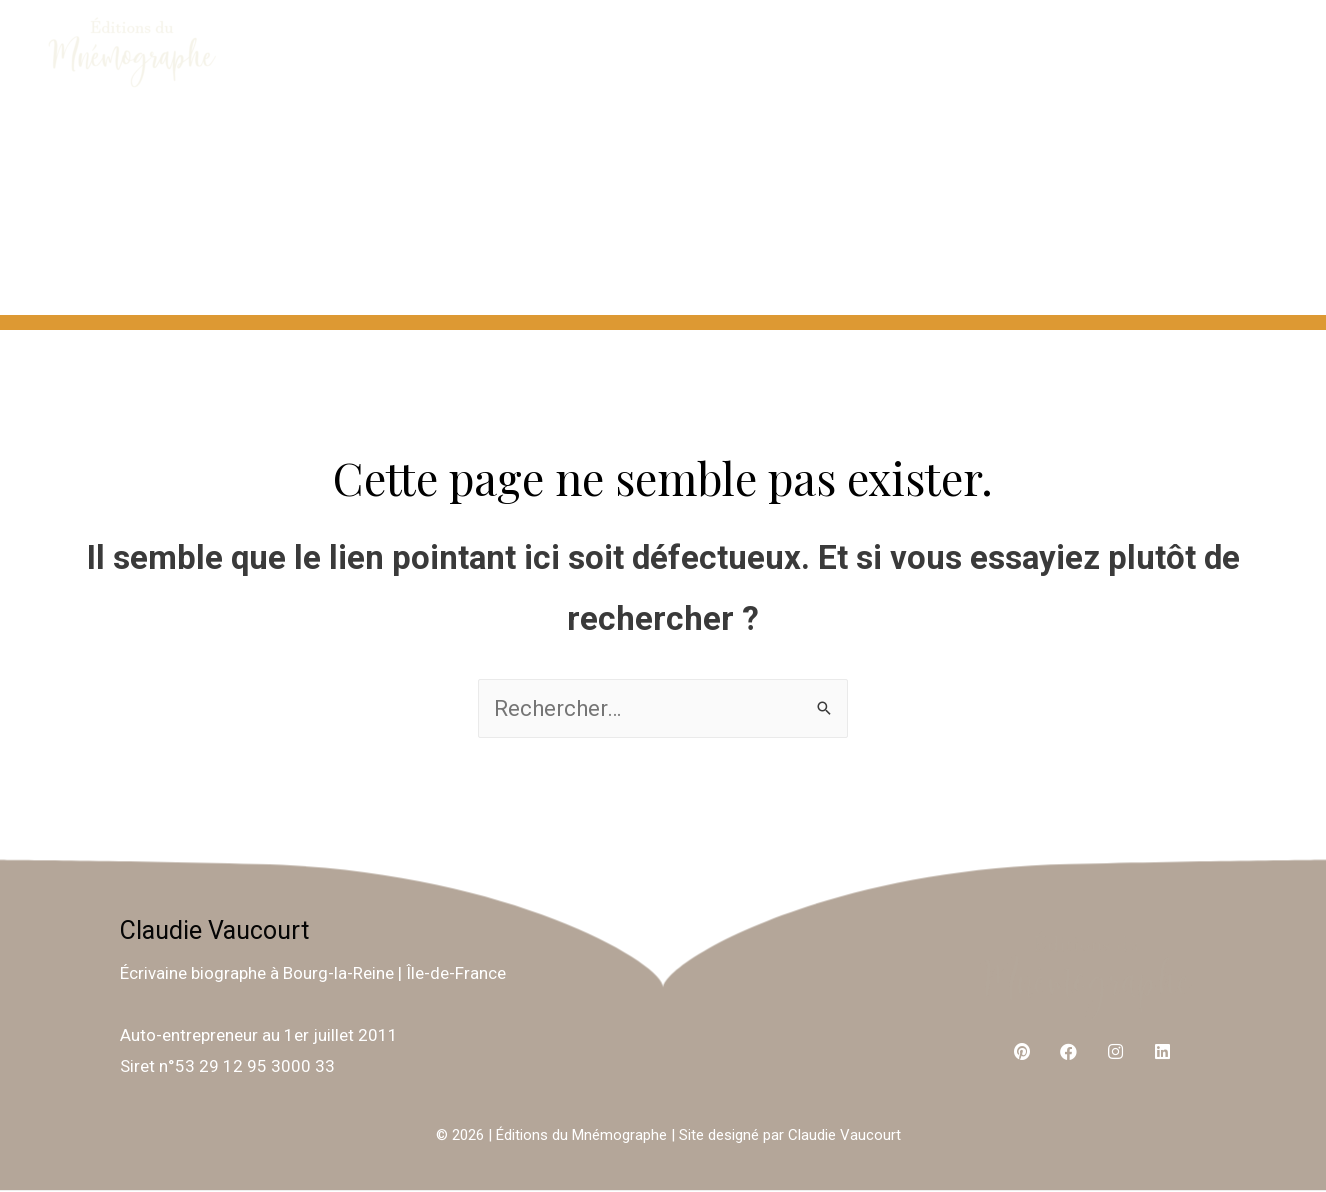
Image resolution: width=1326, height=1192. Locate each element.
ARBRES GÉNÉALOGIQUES (992, 262)
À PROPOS (618, 156)
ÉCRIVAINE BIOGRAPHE (1125, 156)
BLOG (1232, 262)
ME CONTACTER (833, 156)
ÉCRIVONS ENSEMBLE (370, 156)
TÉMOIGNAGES (694, 262)
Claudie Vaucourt (214, 930)
